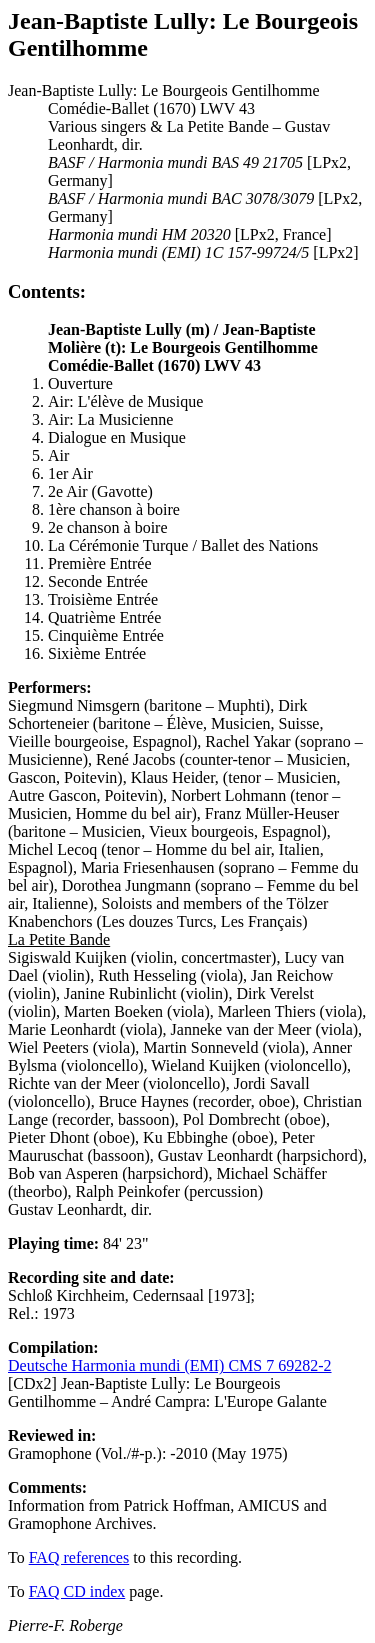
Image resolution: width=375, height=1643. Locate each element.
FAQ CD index (77, 1591)
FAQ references (79, 1557)
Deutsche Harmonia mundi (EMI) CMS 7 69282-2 (170, 1365)
